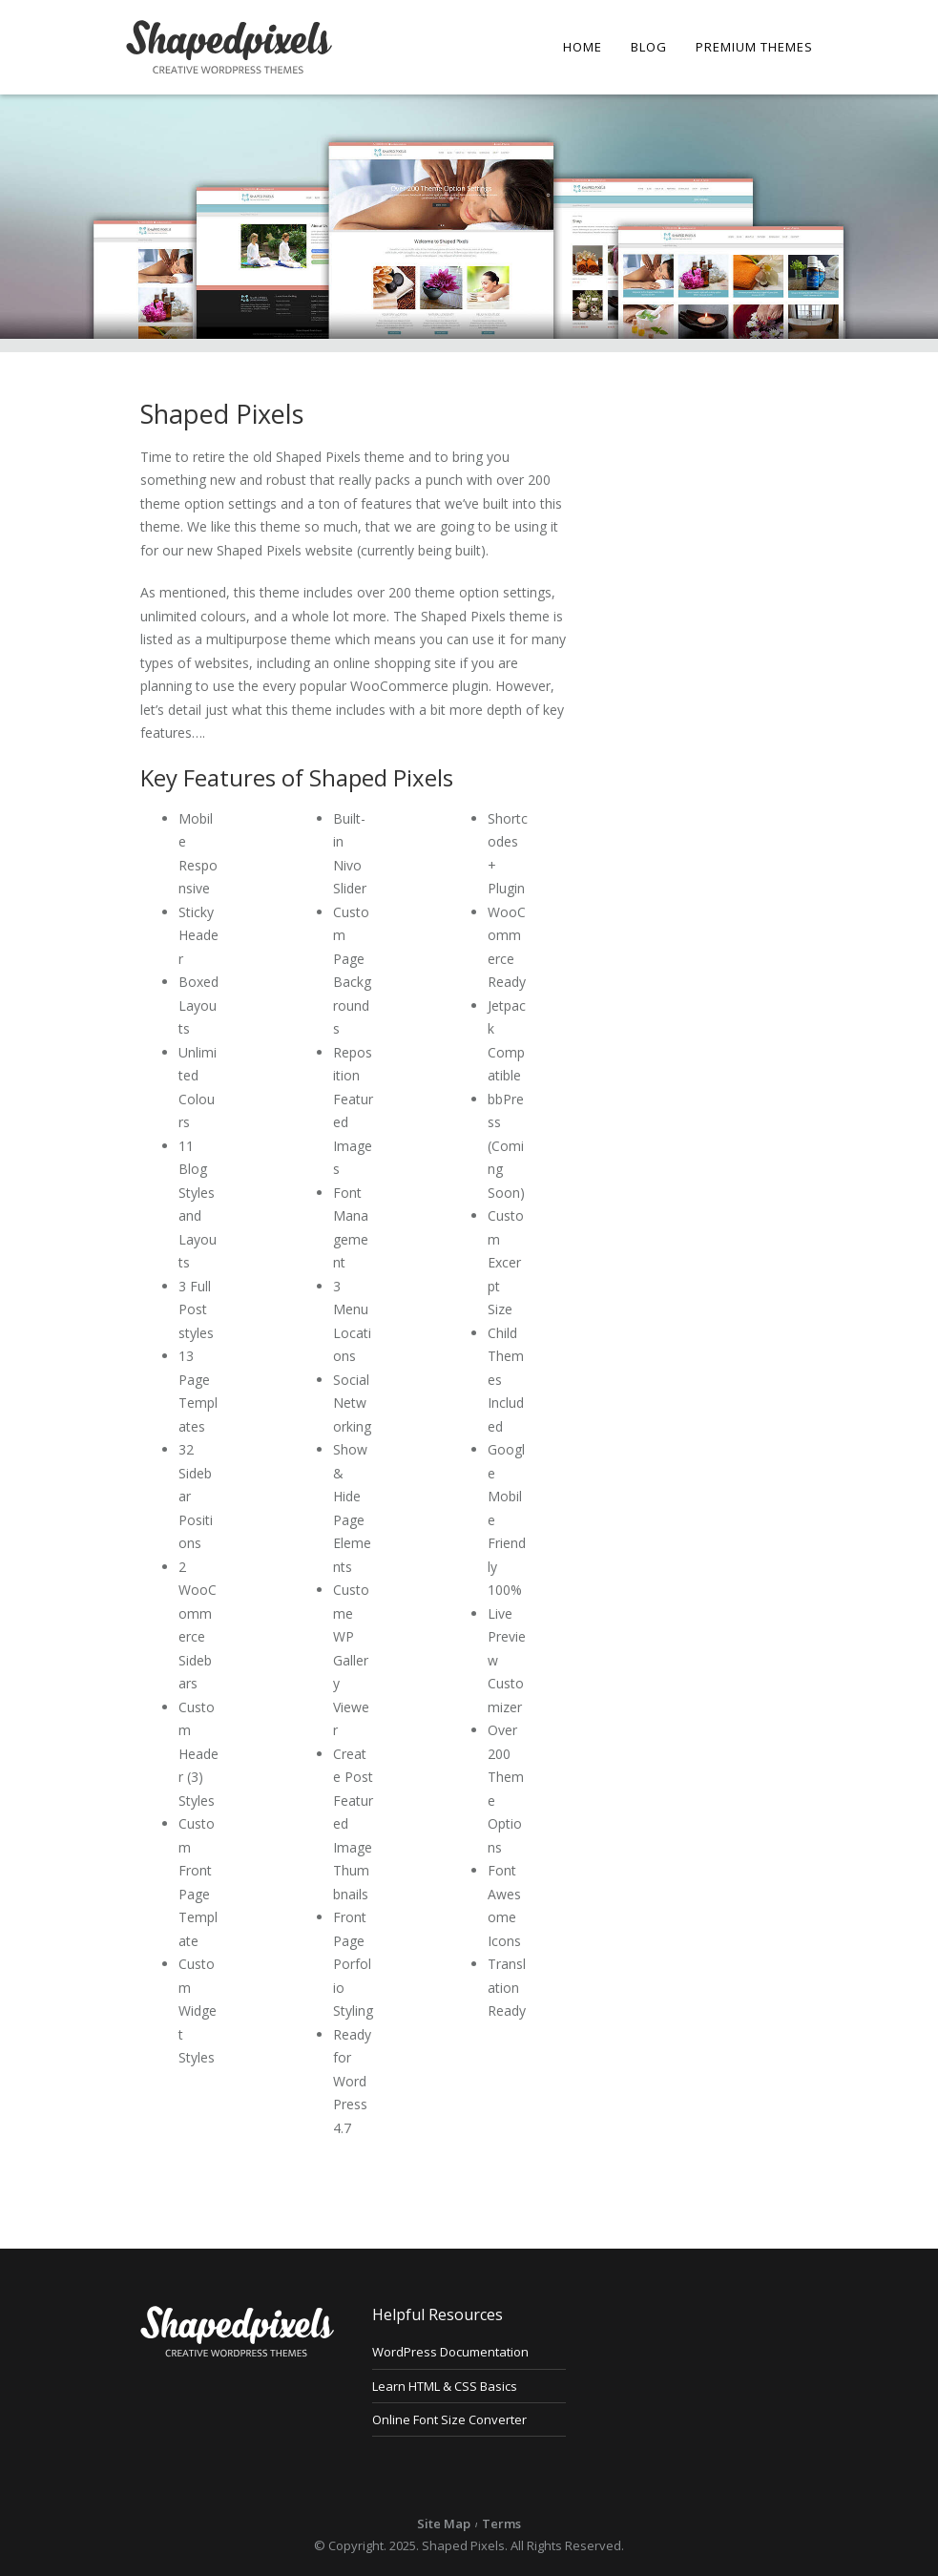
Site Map (443, 2523)
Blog (649, 46)
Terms (501, 2523)
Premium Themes (754, 46)
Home (582, 46)
